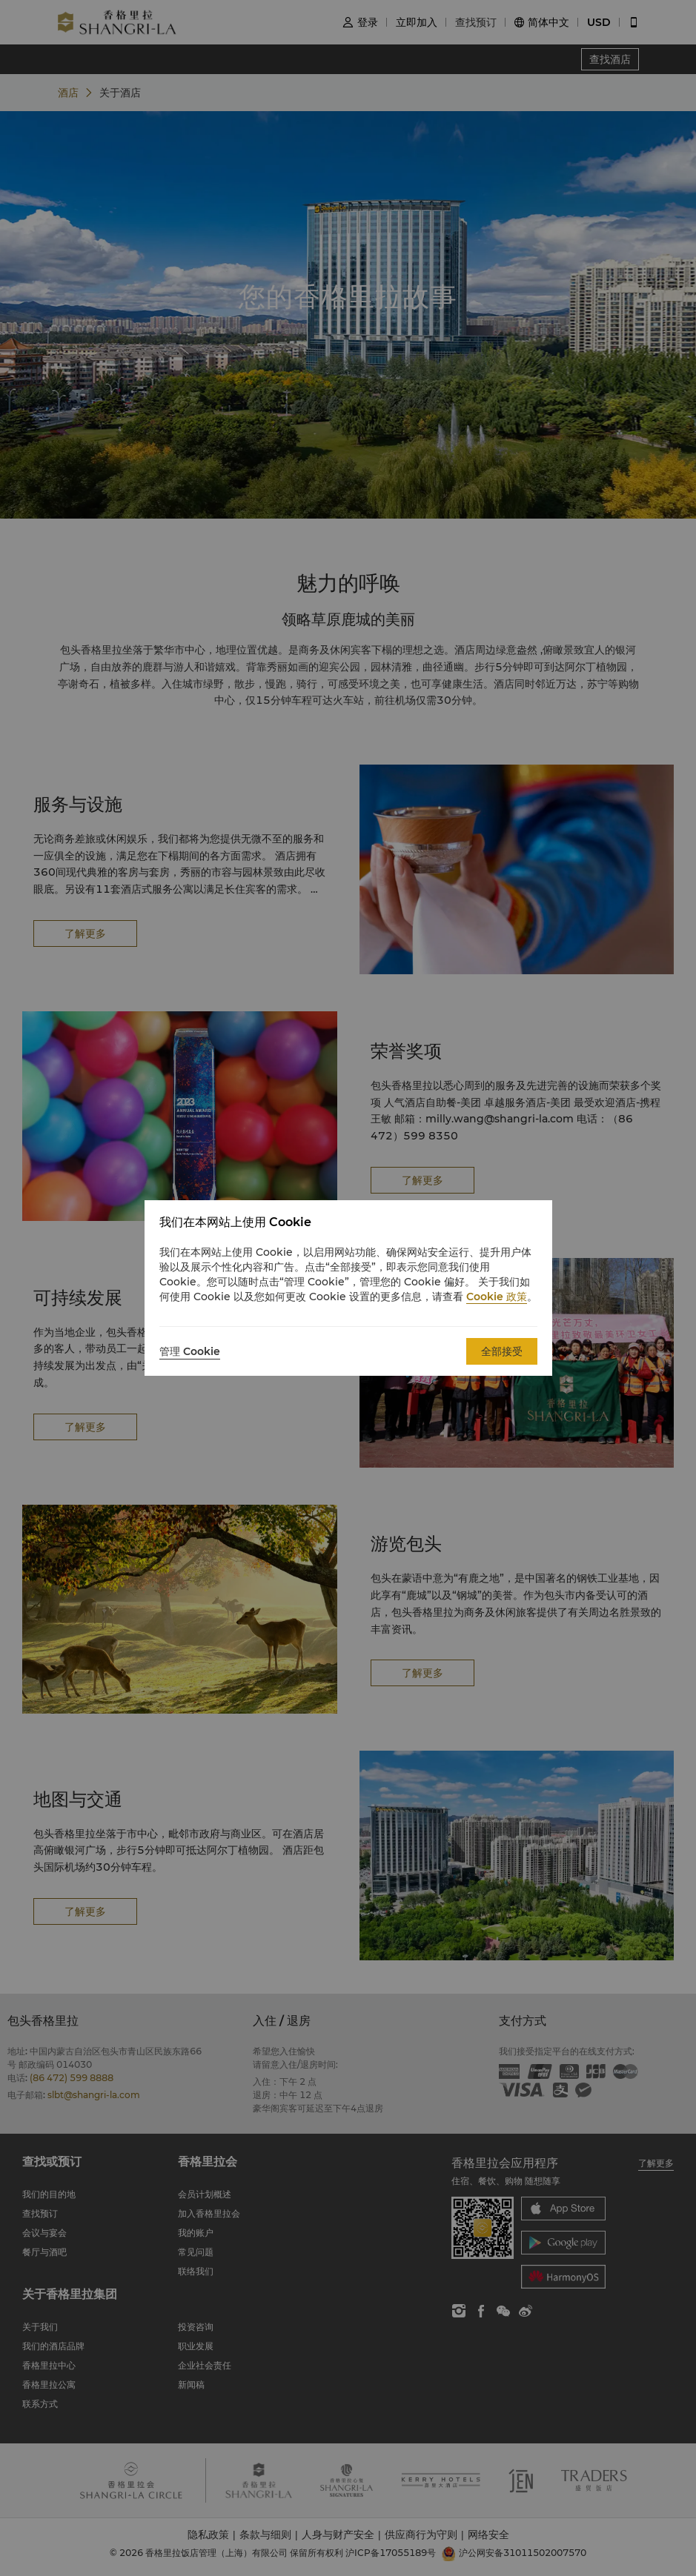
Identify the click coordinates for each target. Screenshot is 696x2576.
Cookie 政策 (496, 1296)
